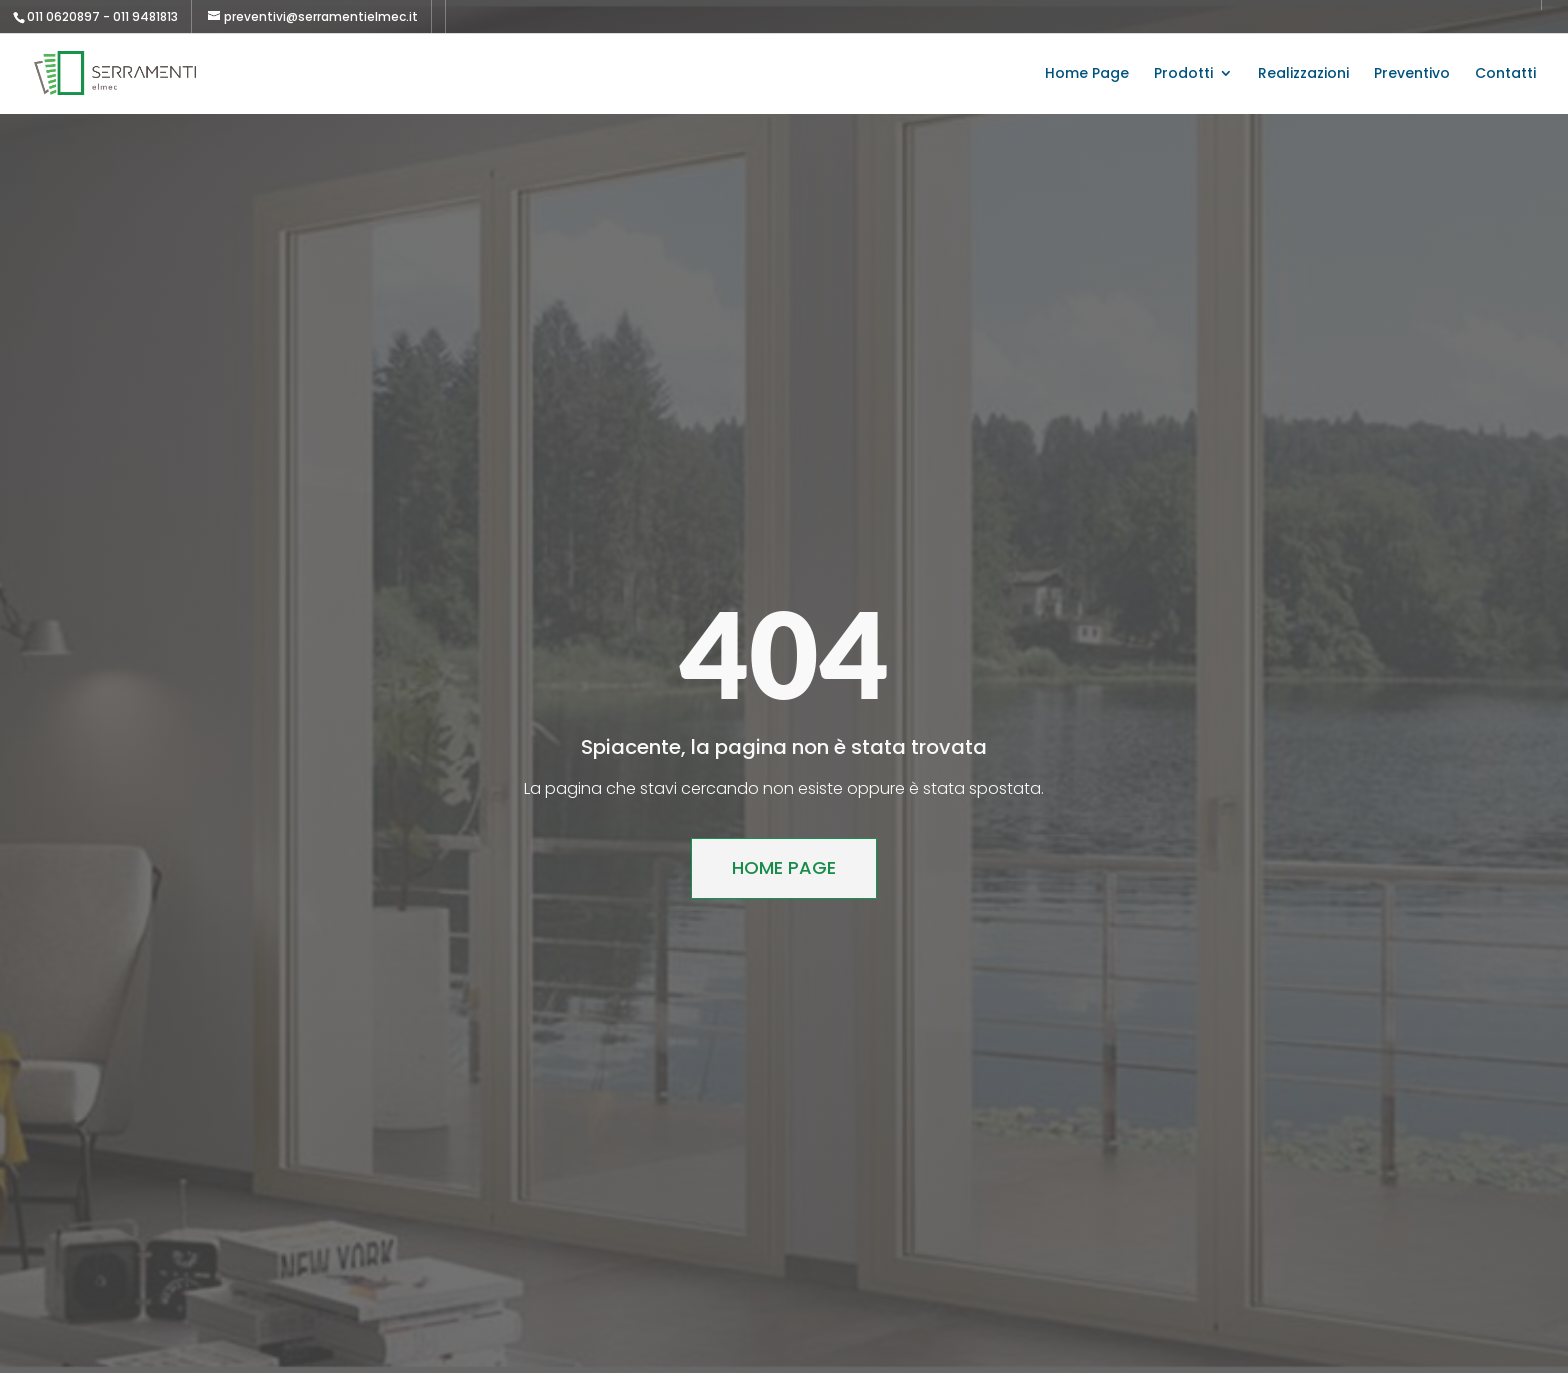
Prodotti (1183, 74)
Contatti (1505, 74)
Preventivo (1412, 74)
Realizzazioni (1303, 74)
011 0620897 (63, 16)
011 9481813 (145, 16)
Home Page (1087, 74)
